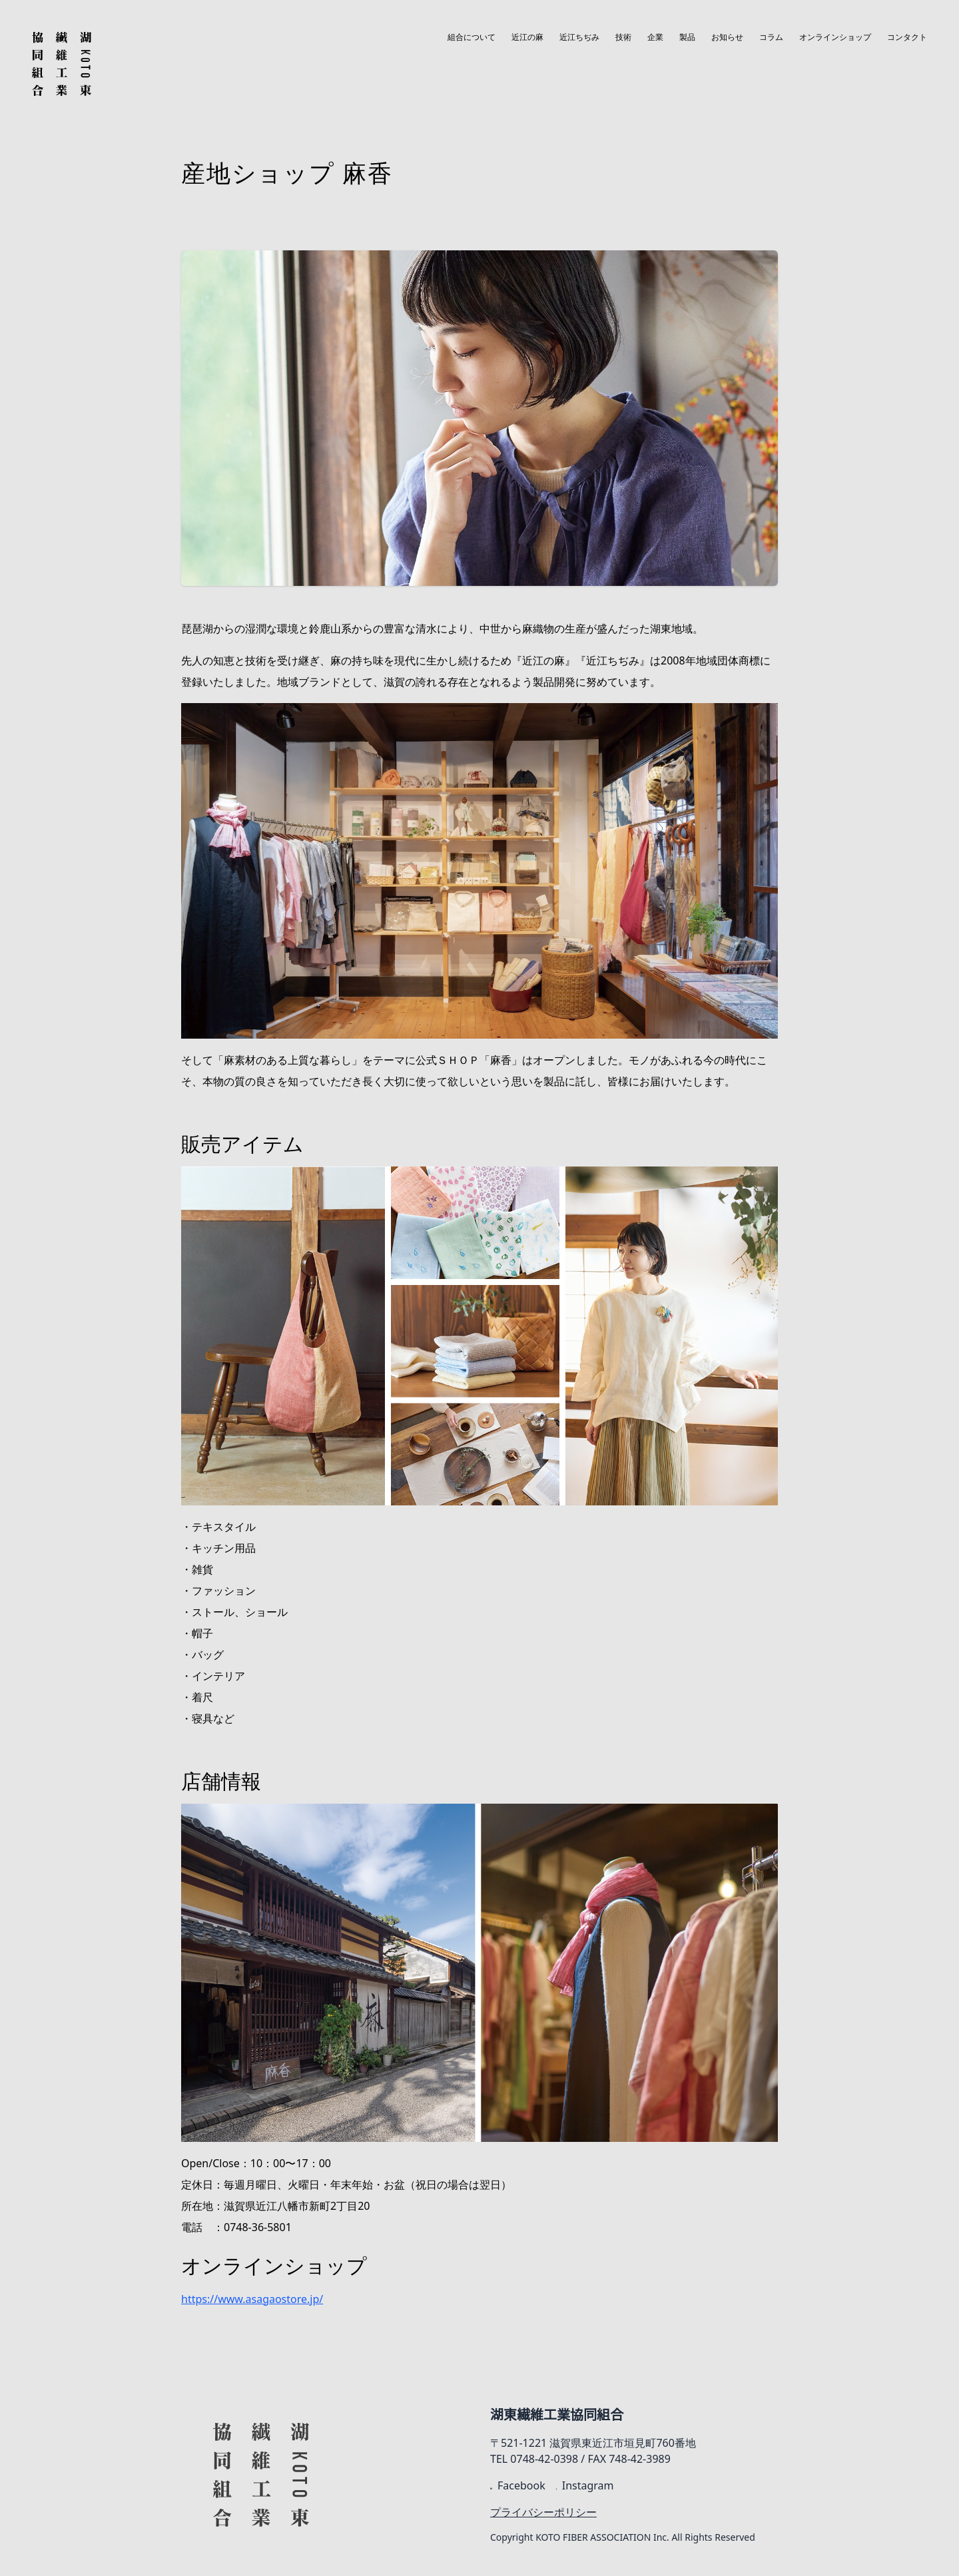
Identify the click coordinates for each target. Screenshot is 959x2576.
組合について (471, 37)
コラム (771, 37)
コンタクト (907, 37)
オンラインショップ (835, 37)
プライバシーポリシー (543, 2512)
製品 (687, 37)
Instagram (585, 2485)
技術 (623, 37)
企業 (655, 37)
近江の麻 (527, 37)
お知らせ (727, 37)
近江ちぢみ (579, 37)
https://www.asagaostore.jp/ (252, 2299)
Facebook (517, 2485)
